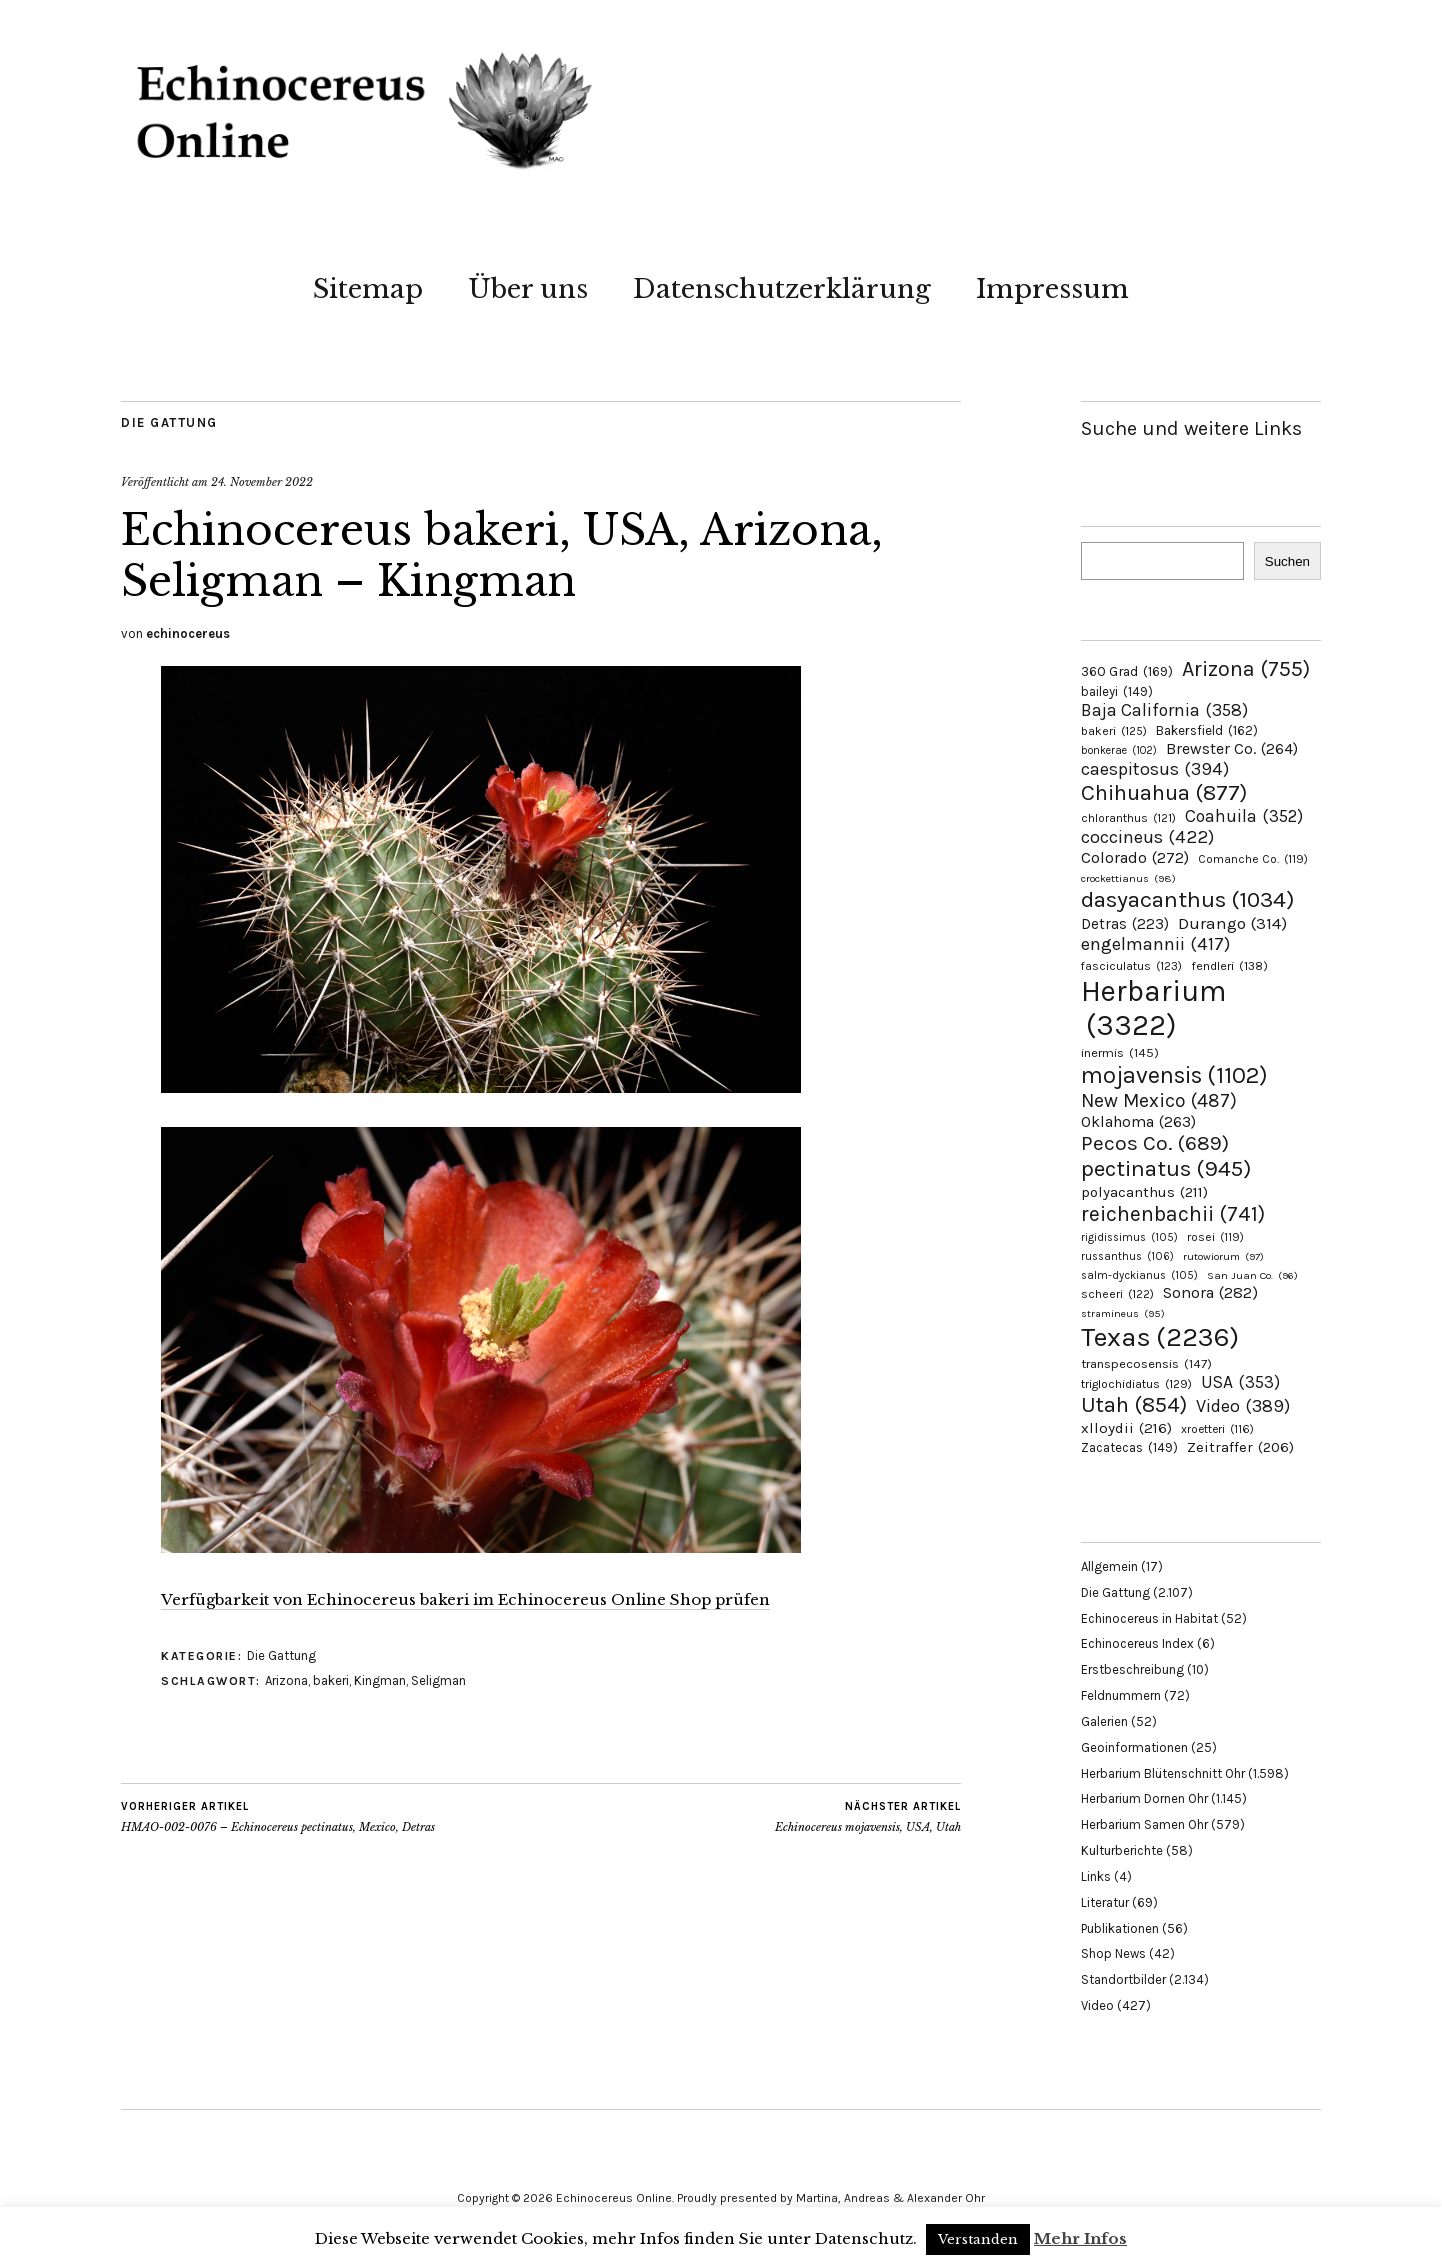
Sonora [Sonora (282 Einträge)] (1210, 1292)
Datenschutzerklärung (782, 289)
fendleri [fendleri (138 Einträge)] (1229, 965)
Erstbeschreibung (1132, 1669)
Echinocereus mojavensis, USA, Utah (868, 1817)
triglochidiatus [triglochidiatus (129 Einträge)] (1136, 1384)
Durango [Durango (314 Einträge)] (1232, 923)
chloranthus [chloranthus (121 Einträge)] (1128, 818)
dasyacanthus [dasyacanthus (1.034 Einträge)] (1188, 899)
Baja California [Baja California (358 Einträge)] (1164, 710)
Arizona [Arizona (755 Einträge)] (1246, 668)
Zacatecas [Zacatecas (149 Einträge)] (1129, 1447)
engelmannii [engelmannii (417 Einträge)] (1155, 944)
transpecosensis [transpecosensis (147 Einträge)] (1146, 1363)
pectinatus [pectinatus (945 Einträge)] (1166, 1168)
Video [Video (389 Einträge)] (1243, 1406)
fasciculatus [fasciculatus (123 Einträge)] (1131, 966)
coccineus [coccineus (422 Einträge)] (1147, 837)
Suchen (1287, 561)
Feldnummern (1121, 1695)
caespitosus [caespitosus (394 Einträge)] (1155, 769)
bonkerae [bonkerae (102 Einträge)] (1119, 750)
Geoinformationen (1134, 1747)
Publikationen (1120, 1928)
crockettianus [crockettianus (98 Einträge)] (1128, 878)
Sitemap (368, 289)
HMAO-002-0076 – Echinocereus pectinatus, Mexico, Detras (278, 1817)
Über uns (528, 289)
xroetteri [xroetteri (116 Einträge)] (1217, 1429)
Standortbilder (1123, 1979)
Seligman (438, 1680)
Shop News (1113, 1953)
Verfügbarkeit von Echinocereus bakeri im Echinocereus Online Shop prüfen (465, 1599)
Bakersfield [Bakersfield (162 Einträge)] (1207, 730)
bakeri (331, 1680)
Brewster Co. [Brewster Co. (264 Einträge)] (1232, 748)
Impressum (1052, 289)
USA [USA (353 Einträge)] (1240, 1382)
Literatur (1105, 1902)
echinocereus (188, 633)
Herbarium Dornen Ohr (1144, 1798)
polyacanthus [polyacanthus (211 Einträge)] (1144, 1192)
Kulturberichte (1122, 1850)
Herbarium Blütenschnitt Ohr (1163, 1773)
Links (1096, 1876)
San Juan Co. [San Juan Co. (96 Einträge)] (1252, 1275)
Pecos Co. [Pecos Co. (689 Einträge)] (1155, 1143)
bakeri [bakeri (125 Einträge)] (1114, 731)
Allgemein (1109, 1566)
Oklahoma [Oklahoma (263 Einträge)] (1138, 1121)
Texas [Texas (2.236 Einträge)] (1160, 1337)
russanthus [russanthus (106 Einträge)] (1127, 1256)
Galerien (1104, 1721)
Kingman (380, 1680)
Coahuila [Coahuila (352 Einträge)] (1244, 816)
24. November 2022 (262, 482)
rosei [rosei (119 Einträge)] (1215, 1237)
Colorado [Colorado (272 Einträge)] (1135, 857)
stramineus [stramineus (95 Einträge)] (1123, 1313)
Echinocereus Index (1137, 1643)
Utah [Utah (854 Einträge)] (1134, 1405)
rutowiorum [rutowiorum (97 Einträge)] (1223, 1256)
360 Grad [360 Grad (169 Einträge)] (1127, 671)
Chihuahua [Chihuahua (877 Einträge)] (1164, 793)
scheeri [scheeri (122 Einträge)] (1117, 1294)
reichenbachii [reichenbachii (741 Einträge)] (1173, 1213)
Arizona (286, 1680)
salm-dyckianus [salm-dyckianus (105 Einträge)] (1139, 1275)
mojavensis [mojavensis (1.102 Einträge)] (1174, 1075)
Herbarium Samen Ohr (1144, 1824)
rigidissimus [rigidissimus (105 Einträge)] (1129, 1237)
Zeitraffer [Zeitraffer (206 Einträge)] (1240, 1447)
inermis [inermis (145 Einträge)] (1120, 1052)
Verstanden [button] (978, 2239)
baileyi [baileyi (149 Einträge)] (1117, 691)
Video (1097, 2005)
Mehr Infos (1080, 2238)
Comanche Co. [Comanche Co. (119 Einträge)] (1253, 859)
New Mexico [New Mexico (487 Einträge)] (1159, 1100)
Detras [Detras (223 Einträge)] (1125, 924)
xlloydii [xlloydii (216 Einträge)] (1126, 1428)
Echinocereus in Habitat (1149, 1618)
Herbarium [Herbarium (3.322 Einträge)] (1153, 1008)
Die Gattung (169, 422)
